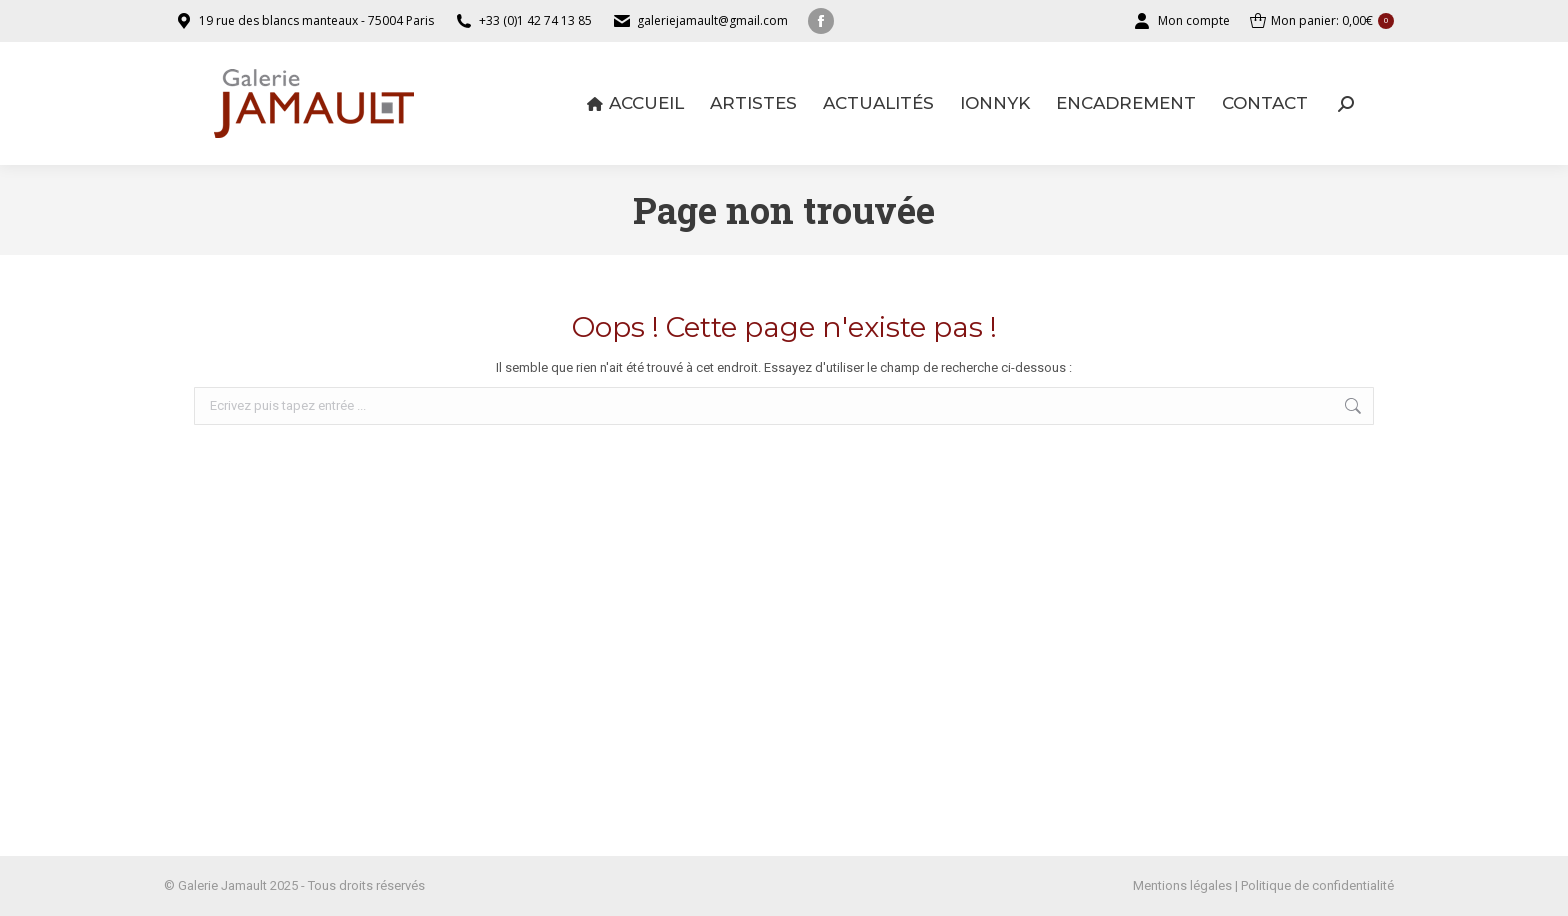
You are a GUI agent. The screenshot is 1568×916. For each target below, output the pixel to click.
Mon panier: (1322, 21)
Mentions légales (1182, 885)
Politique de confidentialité (1317, 885)
